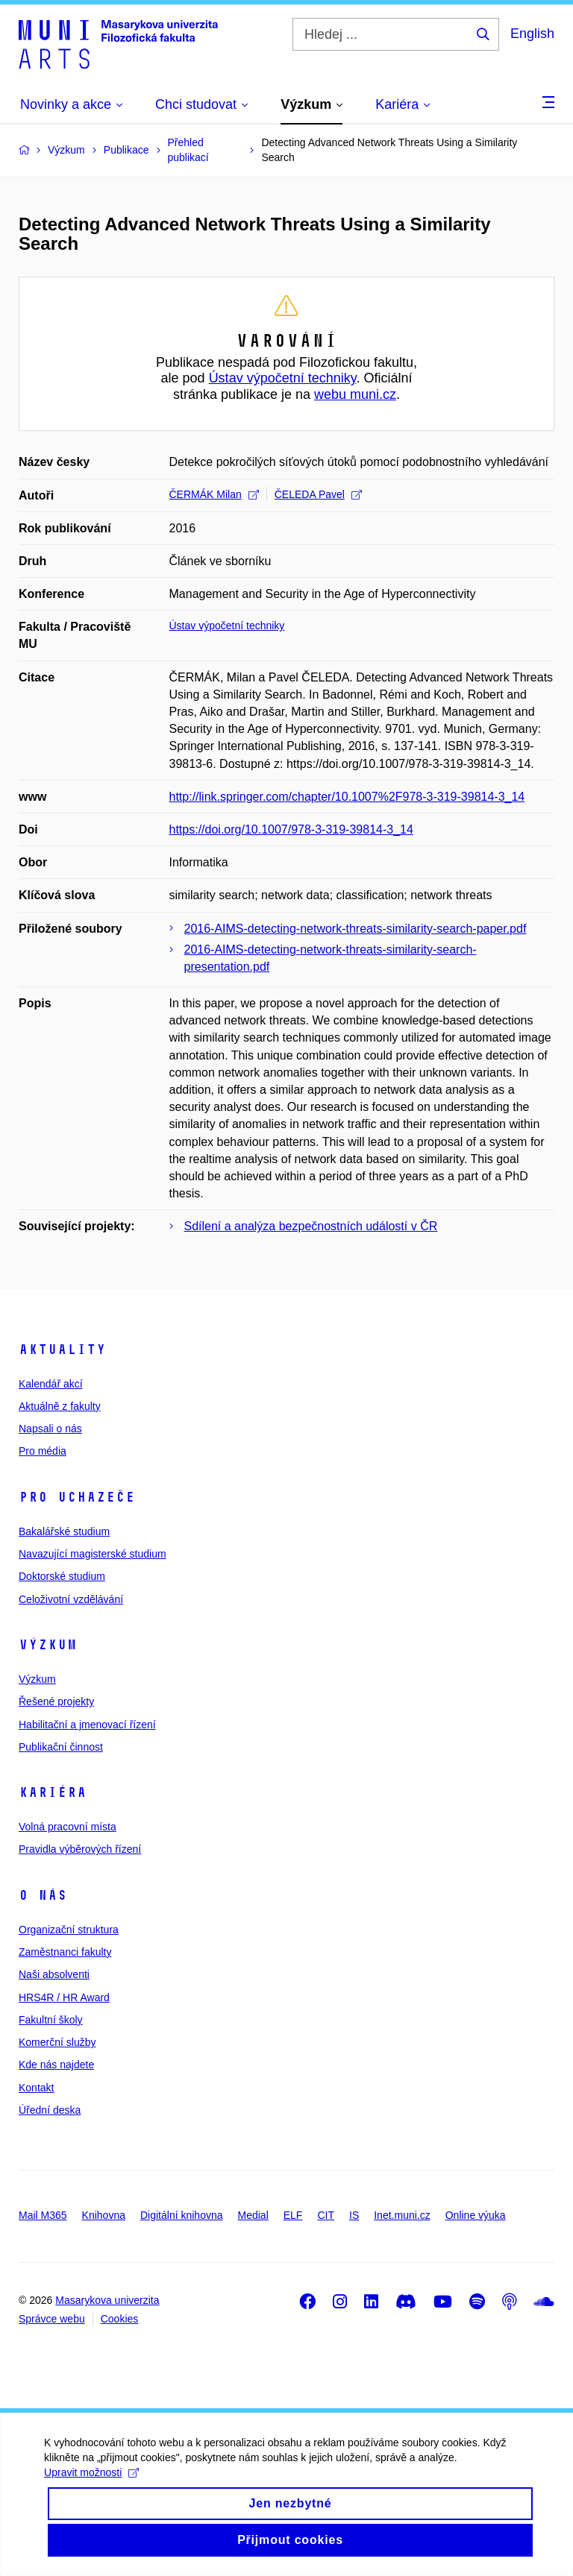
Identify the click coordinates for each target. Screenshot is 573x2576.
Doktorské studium (62, 1576)
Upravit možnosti (92, 2490)
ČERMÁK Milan (214, 494)
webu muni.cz (355, 394)
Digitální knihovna (181, 2215)
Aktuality (62, 1349)
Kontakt (36, 2088)
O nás (43, 1895)
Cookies (120, 2319)
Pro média (42, 1451)
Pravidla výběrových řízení (80, 1849)
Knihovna (103, 2215)
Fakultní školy (51, 2020)
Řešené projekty (56, 1701)
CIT (325, 2215)
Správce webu (52, 2319)
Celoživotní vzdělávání (71, 1599)
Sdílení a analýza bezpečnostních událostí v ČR (311, 1226)
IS (354, 2215)
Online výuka (475, 2215)
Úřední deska (50, 2110)
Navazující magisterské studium (92, 1554)
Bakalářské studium (64, 1531)
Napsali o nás (50, 1429)
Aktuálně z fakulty (60, 1406)
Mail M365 (43, 2215)
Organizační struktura (69, 1930)
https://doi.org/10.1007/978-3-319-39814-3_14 (291, 829)
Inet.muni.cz (402, 2215)
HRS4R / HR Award (64, 1997)
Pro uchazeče (77, 1497)
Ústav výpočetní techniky (283, 378)
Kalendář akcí (51, 1384)
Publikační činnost (61, 1747)
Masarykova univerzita (107, 2300)
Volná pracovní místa (67, 1827)
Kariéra (53, 1792)
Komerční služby (57, 2042)
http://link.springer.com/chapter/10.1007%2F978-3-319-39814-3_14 (347, 796)
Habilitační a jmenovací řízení (87, 1725)
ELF (293, 2215)
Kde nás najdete (56, 2064)
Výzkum (48, 1645)
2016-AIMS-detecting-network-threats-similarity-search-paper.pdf (355, 928)
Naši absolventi (54, 1974)
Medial (253, 2215)
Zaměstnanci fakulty (65, 1952)
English (532, 33)
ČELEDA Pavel (318, 494)
